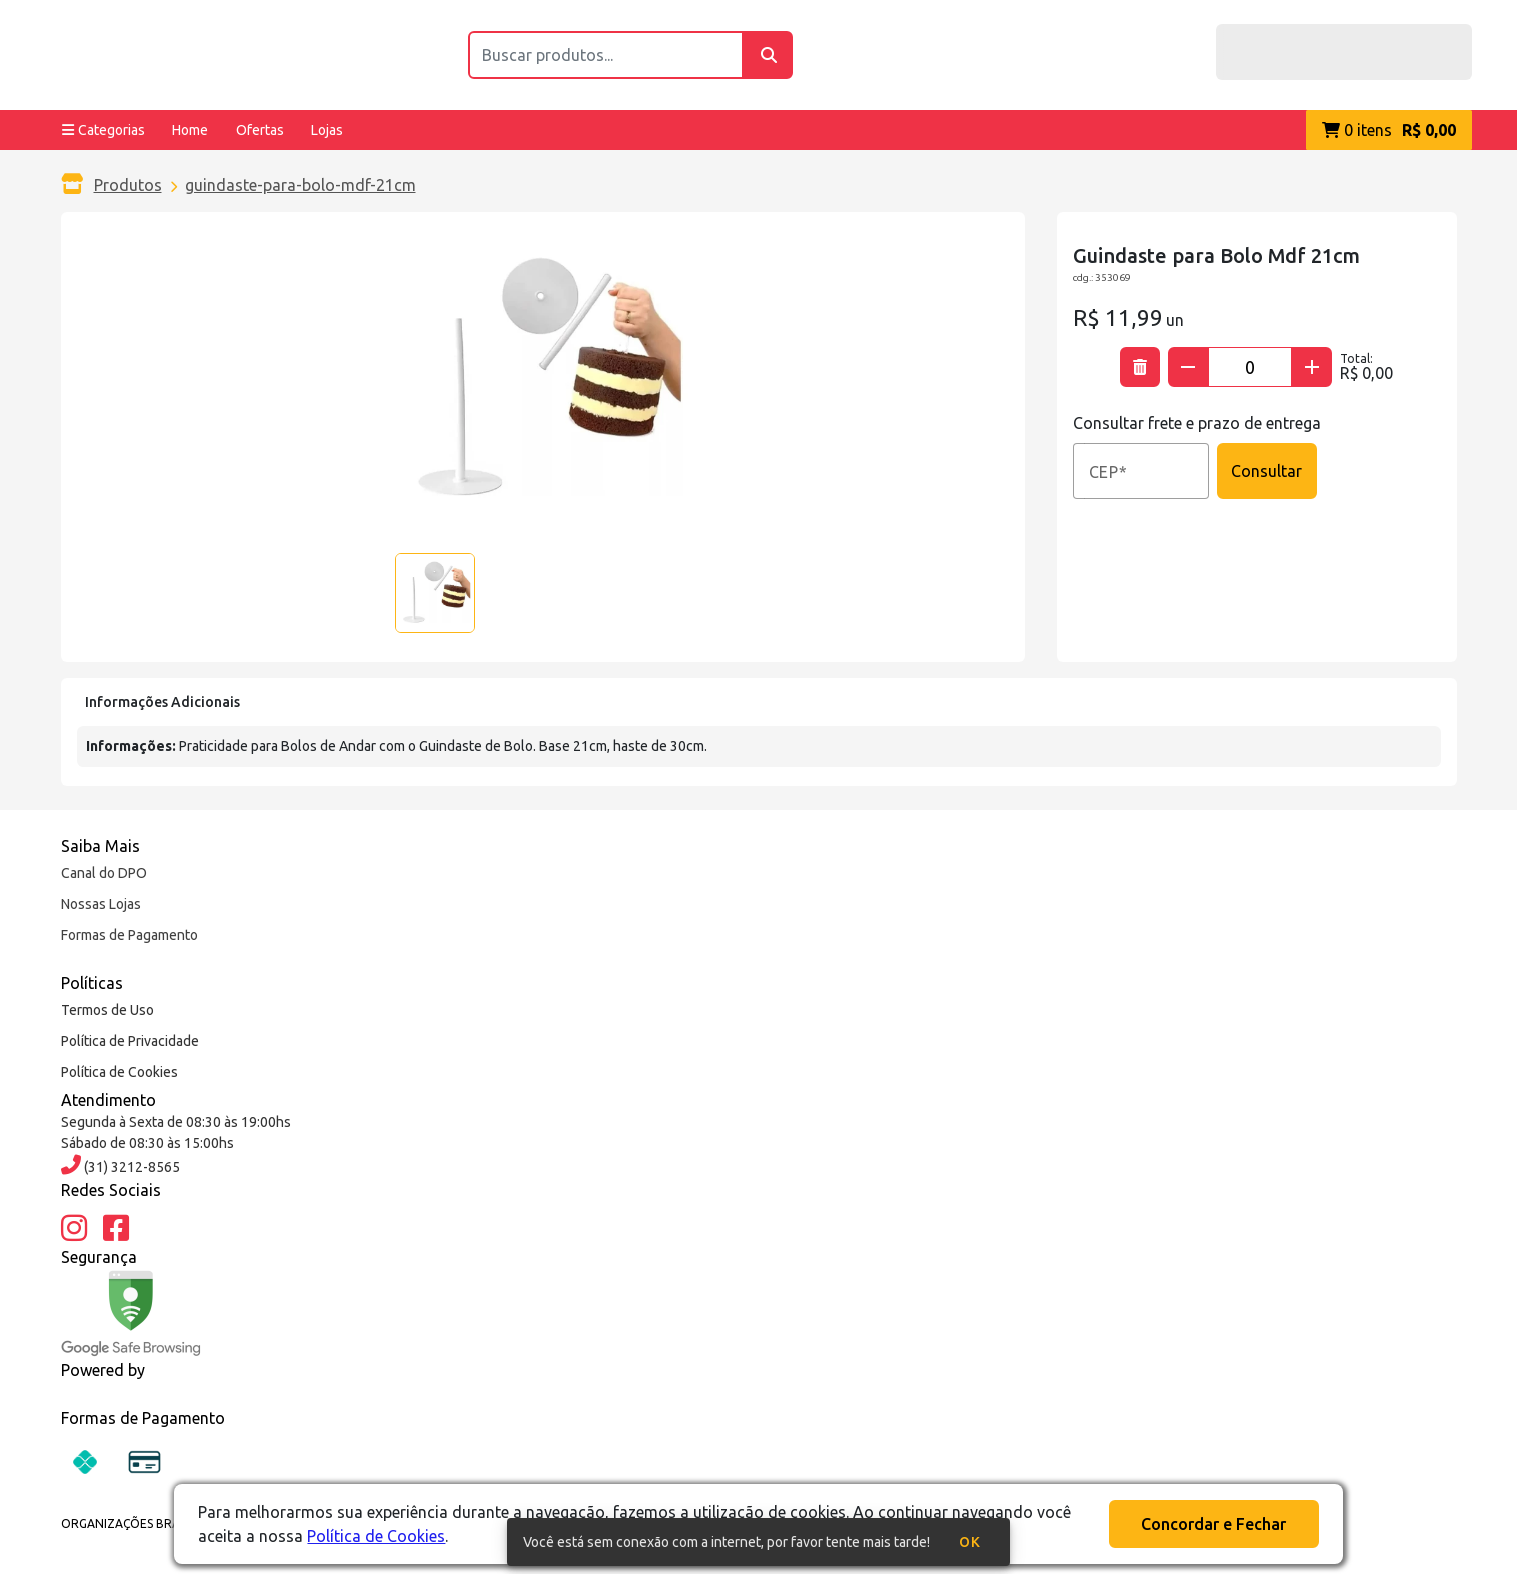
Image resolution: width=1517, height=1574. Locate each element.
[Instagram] (74, 1229)
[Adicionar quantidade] (1312, 367)
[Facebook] (116, 1229)
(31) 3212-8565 (130, 1167)
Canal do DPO (104, 873)
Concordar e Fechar (1213, 1524)
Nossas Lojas (101, 904)
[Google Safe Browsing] (131, 1313)
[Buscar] (768, 55)
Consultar (1266, 471)
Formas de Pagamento (129, 935)
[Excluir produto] (1140, 367)
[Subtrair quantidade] (1188, 367)
